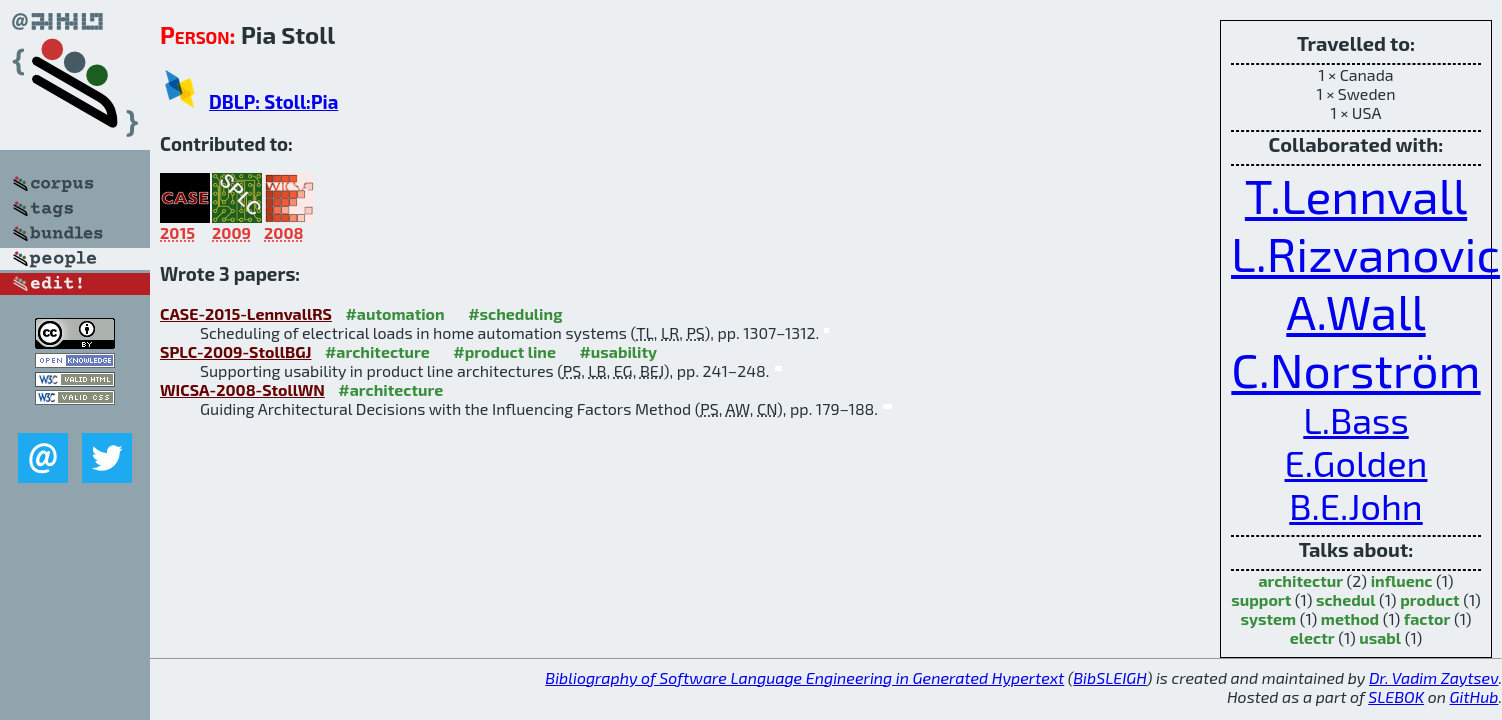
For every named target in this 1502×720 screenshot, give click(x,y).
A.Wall (1355, 311)
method (1350, 618)
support (1261, 599)
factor (1427, 618)
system (1269, 618)
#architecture (377, 351)
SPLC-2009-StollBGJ (235, 351)
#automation (394, 313)
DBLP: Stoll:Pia (273, 101)
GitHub (1474, 696)
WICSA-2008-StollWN (242, 389)
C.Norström (1355, 369)
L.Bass (1355, 419)
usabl (1380, 637)
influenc (1402, 580)
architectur (1300, 580)
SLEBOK (1396, 696)
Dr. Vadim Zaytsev (1433, 677)
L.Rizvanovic (1365, 253)
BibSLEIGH (1109, 677)
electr (1312, 637)
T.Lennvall (1356, 195)
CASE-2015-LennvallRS (246, 313)
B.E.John (1356, 505)
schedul (1346, 599)
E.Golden (1356, 462)
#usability (618, 351)
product (1429, 599)
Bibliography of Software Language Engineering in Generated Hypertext (804, 677)
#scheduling (515, 313)
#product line (504, 351)
